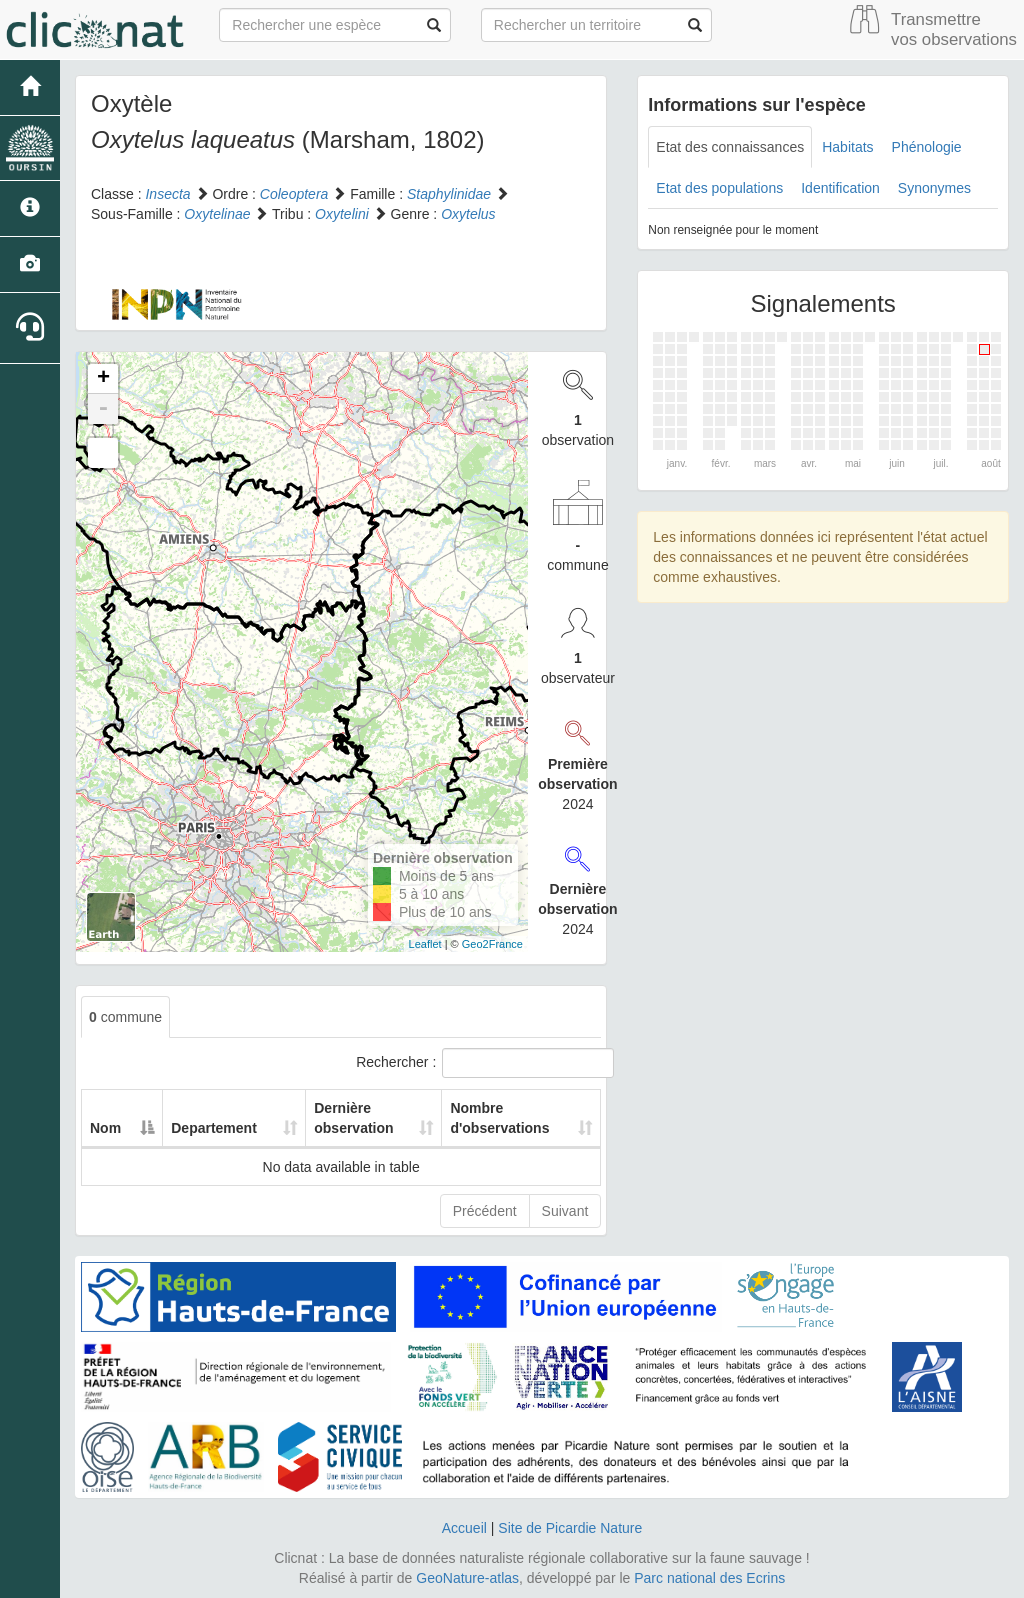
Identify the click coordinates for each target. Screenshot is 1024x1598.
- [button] (103, 409)
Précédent (485, 1211)
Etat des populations (719, 188)
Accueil (464, 1528)
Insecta (167, 194)
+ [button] (103, 379)
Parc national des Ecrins (709, 1578)
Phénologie (927, 147)
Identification (840, 188)
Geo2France (492, 944)
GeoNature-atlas (467, 1578)
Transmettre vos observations (954, 29)
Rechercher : (478, 1063)
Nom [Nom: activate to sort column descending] (105, 1128)
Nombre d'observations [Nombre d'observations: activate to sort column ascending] (487, 1118)
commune (125, 1017)
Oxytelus (468, 214)
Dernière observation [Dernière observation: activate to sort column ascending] (325, 1118)
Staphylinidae (449, 194)
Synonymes (934, 188)
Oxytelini (342, 214)
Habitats (847, 147)
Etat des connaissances (730, 147)
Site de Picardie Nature (570, 1528)
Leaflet (425, 944)
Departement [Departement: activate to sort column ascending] (204, 1128)
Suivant (565, 1211)
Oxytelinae (217, 214)
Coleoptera (294, 194)
